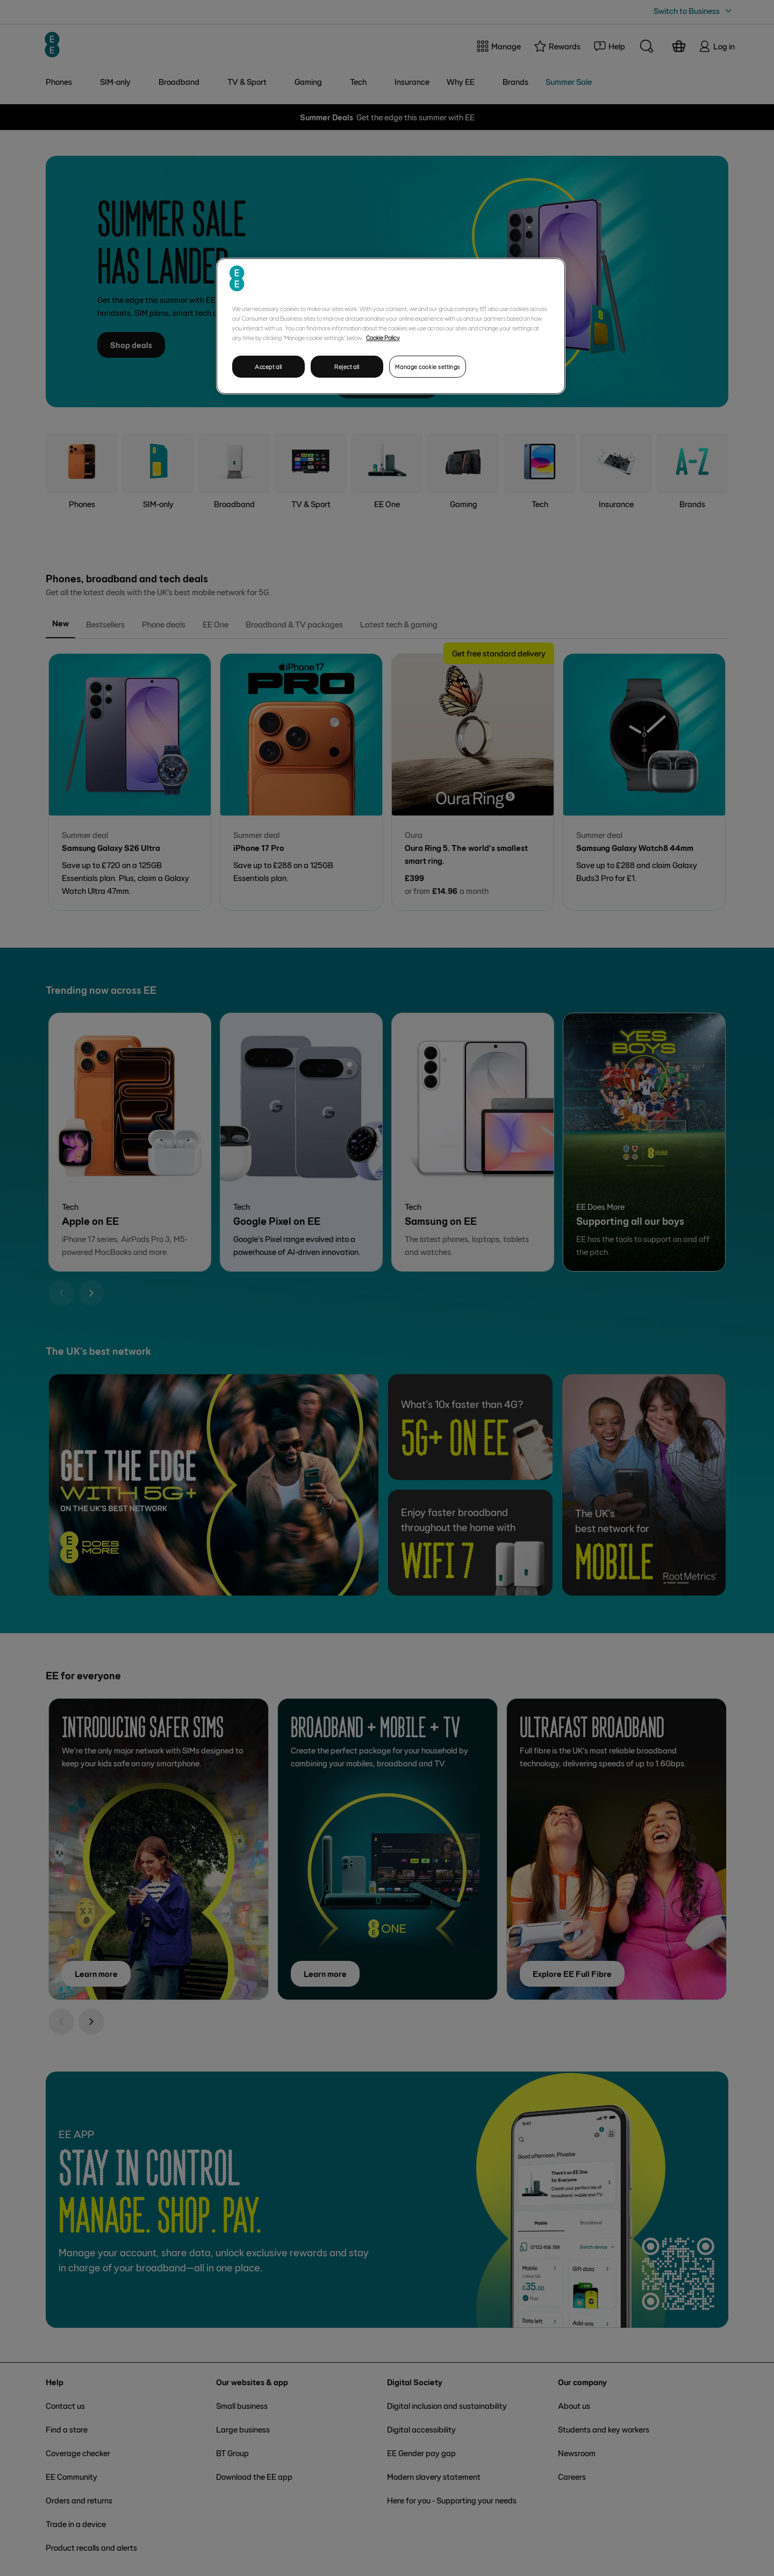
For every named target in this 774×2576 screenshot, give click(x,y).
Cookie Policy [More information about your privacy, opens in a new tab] (383, 337)
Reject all (347, 366)
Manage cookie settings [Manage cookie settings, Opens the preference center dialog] (427, 366)
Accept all (268, 366)
